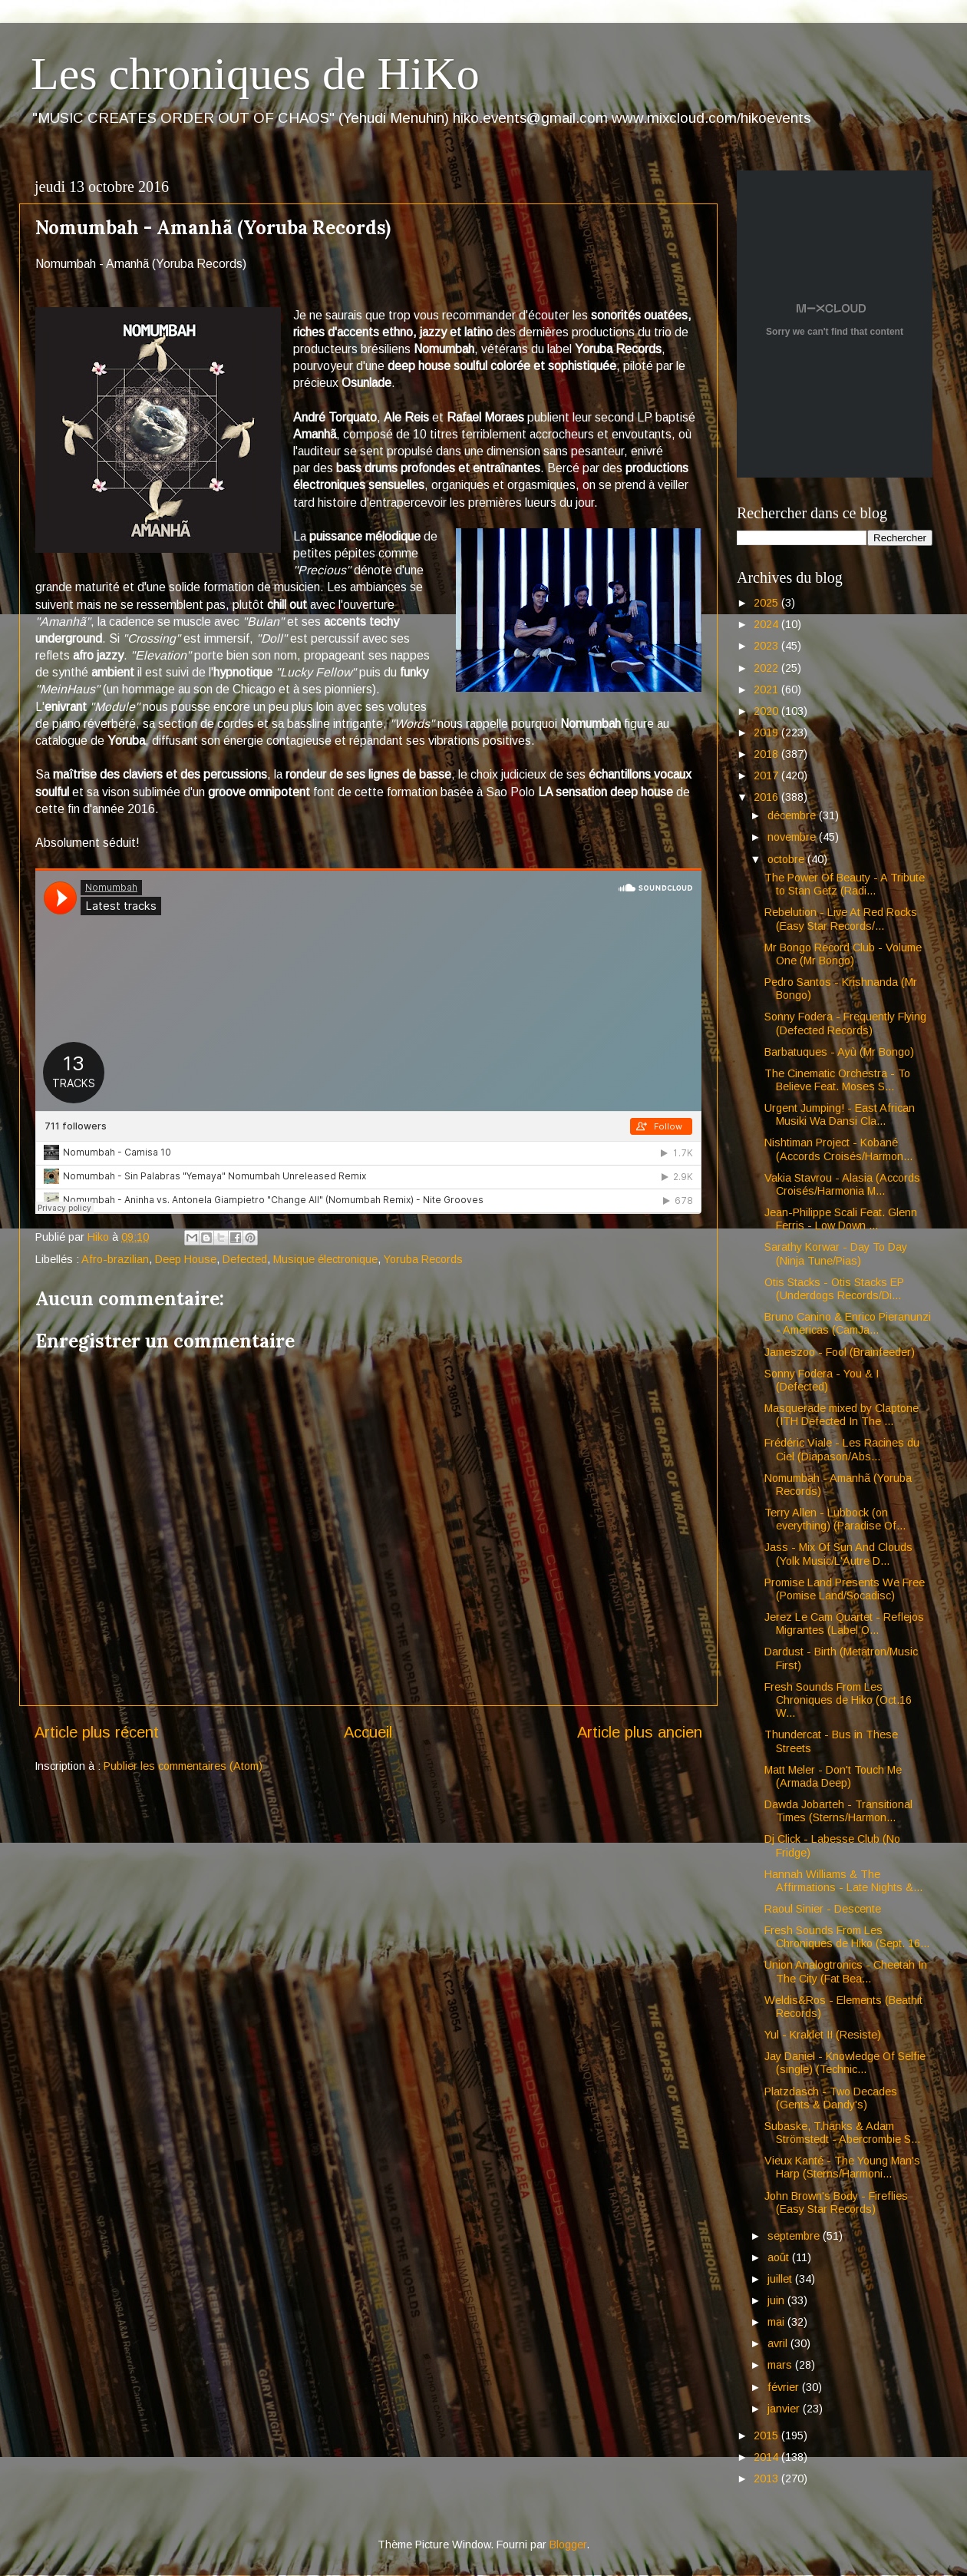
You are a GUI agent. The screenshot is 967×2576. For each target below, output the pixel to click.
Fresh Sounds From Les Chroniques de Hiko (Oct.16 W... (838, 1700)
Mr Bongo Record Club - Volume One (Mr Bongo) (843, 954)
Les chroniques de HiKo (255, 73)
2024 (767, 624)
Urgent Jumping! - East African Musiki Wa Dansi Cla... (839, 1114)
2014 (767, 2457)
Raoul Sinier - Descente (822, 1909)
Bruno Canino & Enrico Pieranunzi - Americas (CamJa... (847, 1323)
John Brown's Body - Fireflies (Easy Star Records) (836, 2202)
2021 (767, 689)
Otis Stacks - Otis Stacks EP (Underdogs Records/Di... (834, 1288)
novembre (793, 837)
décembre (793, 815)
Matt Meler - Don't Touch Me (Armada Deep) (833, 1776)
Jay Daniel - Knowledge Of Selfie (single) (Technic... (845, 2062)
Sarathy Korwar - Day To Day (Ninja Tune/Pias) (835, 1253)
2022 (767, 668)
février (784, 2387)
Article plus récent (97, 1732)
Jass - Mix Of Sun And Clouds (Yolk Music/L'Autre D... (838, 1553)
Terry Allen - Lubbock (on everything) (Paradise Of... (835, 1519)
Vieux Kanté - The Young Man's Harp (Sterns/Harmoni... (842, 2167)
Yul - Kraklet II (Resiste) (822, 2035)
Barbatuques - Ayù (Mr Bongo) (839, 1052)
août (779, 2257)
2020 (767, 711)
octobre (787, 859)
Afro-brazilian (115, 1259)
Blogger (568, 2544)
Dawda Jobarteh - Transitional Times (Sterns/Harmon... (838, 1811)
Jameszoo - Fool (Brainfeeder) (839, 1352)
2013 (767, 2478)
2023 (767, 646)
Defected (245, 1259)
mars (781, 2365)
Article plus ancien (639, 1732)
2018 (767, 754)
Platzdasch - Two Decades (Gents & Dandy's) (830, 2098)
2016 (767, 797)
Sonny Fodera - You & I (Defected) (821, 1380)
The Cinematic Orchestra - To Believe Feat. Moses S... (837, 1080)
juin (777, 2300)
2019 (767, 732)
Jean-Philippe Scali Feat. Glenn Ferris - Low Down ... (840, 1219)
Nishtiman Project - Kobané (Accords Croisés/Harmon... (838, 1149)
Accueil (368, 1732)
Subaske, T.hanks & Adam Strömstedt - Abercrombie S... (842, 2132)
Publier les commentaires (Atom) (183, 1766)
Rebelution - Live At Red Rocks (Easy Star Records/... (840, 918)
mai (777, 2322)
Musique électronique (325, 1259)
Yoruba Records (423, 1259)
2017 (767, 775)
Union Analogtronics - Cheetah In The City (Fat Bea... (845, 1971)
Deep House (185, 1259)
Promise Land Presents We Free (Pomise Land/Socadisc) (844, 1589)
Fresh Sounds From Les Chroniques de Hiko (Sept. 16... (846, 1936)
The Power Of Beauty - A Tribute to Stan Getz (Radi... (844, 884)
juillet (781, 2279)
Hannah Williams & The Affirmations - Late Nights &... (843, 1880)
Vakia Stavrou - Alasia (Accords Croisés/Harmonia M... (842, 1184)
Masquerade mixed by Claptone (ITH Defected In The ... (841, 1414)
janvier (785, 2408)
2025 (767, 603)
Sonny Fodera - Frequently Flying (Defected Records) (845, 1023)
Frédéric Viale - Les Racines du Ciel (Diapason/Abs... (841, 1449)
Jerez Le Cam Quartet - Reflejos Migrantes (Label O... (844, 1623)
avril (778, 2343)
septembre (795, 2236)
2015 (767, 2435)
